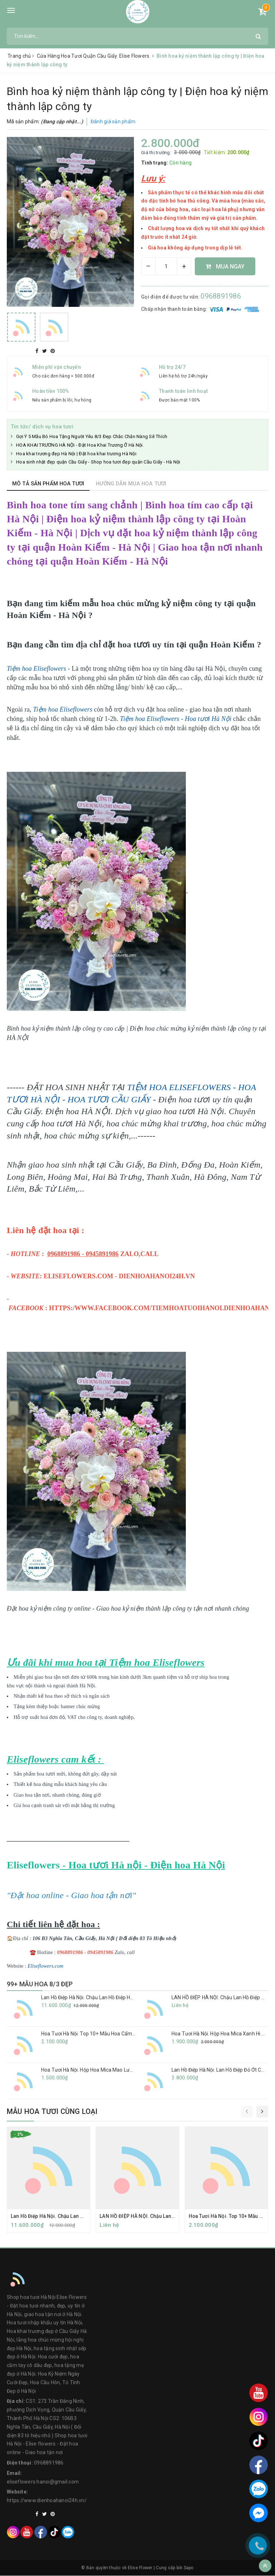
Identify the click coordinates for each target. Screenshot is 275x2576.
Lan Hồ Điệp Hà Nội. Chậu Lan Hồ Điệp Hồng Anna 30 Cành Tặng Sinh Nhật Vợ (128, 1997)
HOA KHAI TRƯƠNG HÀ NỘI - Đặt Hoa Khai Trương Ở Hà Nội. (80, 445)
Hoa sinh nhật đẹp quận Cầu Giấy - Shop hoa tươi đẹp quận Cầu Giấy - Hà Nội (98, 462)
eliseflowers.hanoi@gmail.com (43, 2482)
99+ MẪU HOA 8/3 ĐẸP (40, 1984)
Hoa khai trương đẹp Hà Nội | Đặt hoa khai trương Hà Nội (76, 453)
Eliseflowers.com (45, 1966)
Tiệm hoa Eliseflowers (62, 709)
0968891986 (221, 296)
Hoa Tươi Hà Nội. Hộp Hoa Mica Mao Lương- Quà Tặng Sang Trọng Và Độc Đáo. (130, 2070)
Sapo (189, 2568)
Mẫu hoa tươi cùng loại (52, 2111)
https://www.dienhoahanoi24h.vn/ (47, 2501)
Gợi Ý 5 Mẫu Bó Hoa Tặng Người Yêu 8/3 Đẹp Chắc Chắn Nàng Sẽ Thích (91, 436)
